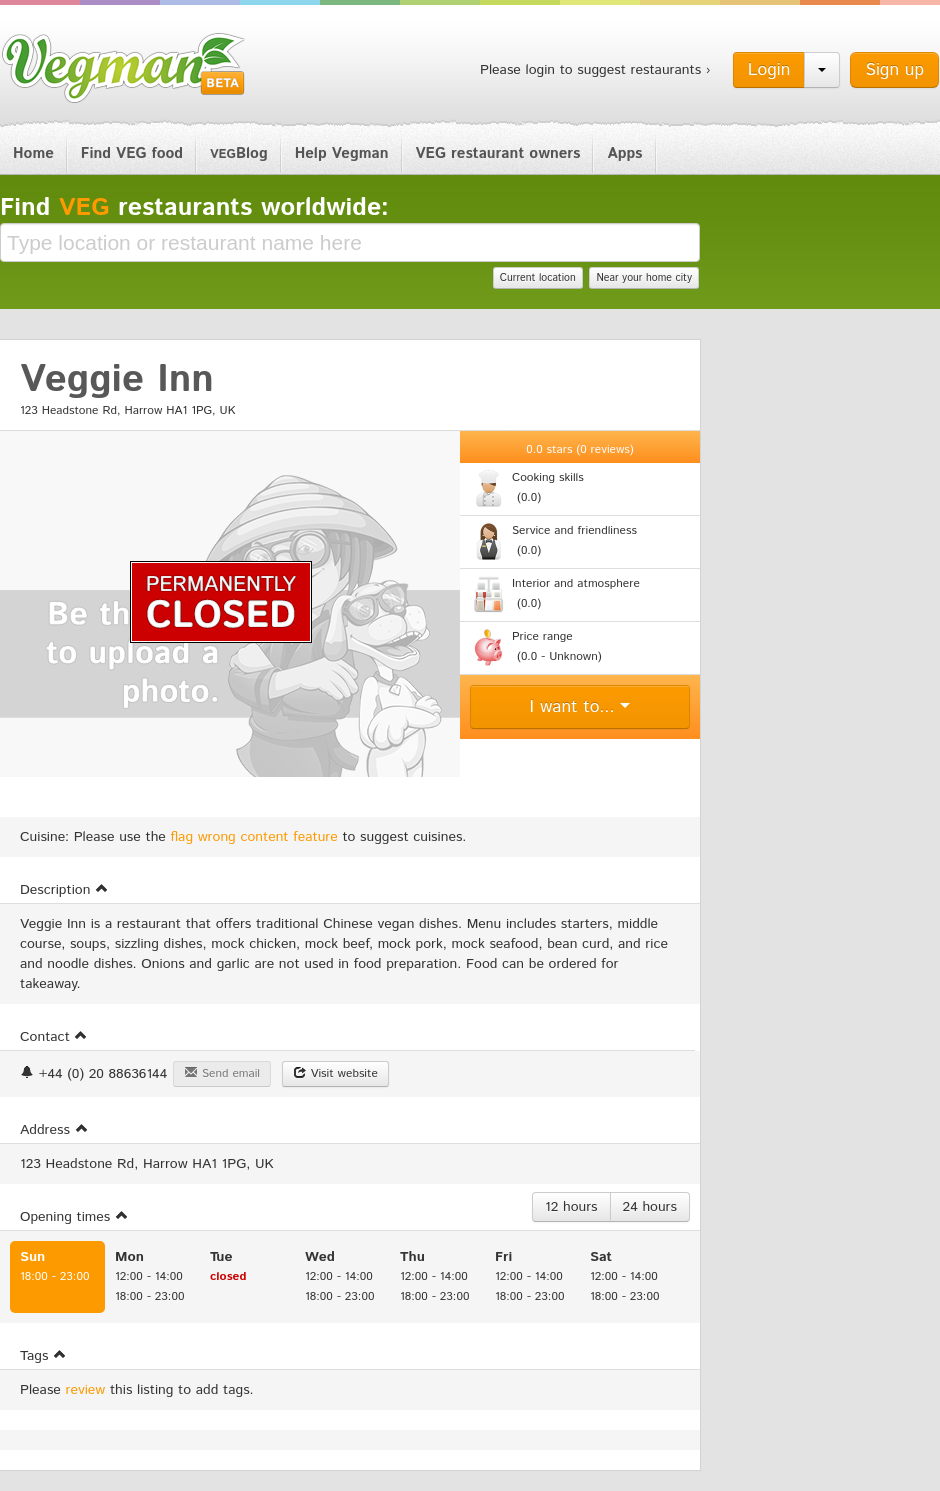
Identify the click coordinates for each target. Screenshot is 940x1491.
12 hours (571, 1207)
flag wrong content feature (254, 837)
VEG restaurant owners (498, 153)
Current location (538, 278)
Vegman (124, 68)
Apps (624, 153)
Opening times (74, 1217)
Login (769, 70)
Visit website (335, 1073)
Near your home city (644, 278)
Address (54, 1130)
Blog (239, 153)
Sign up (894, 70)
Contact (54, 1037)
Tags (43, 1356)
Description (64, 890)
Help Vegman (342, 153)
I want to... (580, 707)
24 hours (650, 1207)
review (86, 1390)
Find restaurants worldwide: (194, 208)
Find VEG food (132, 153)
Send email (222, 1073)
